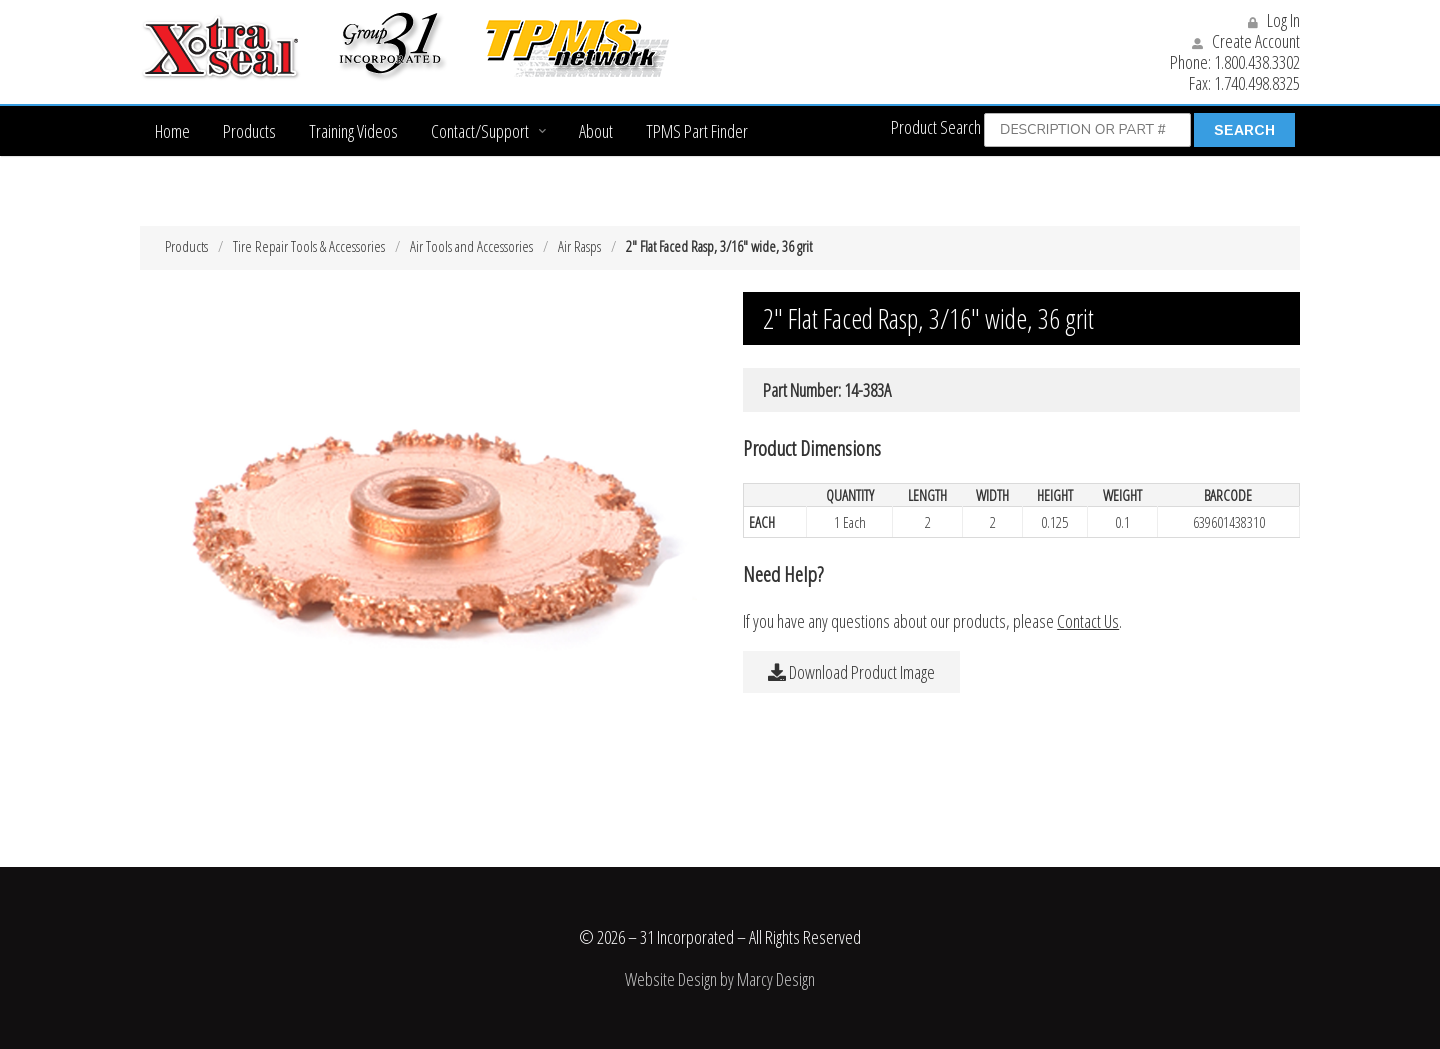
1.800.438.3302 (1257, 62)
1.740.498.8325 (1257, 83)
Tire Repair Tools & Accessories (309, 246)
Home (172, 131)
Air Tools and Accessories (471, 246)
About (596, 131)
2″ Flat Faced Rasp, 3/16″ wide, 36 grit (719, 246)
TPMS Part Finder (697, 131)
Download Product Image (851, 672)
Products (249, 131)
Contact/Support (480, 131)
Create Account (1246, 41)
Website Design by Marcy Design (720, 979)
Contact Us (1088, 621)
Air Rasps (579, 246)
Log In (1274, 20)
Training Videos (353, 131)
